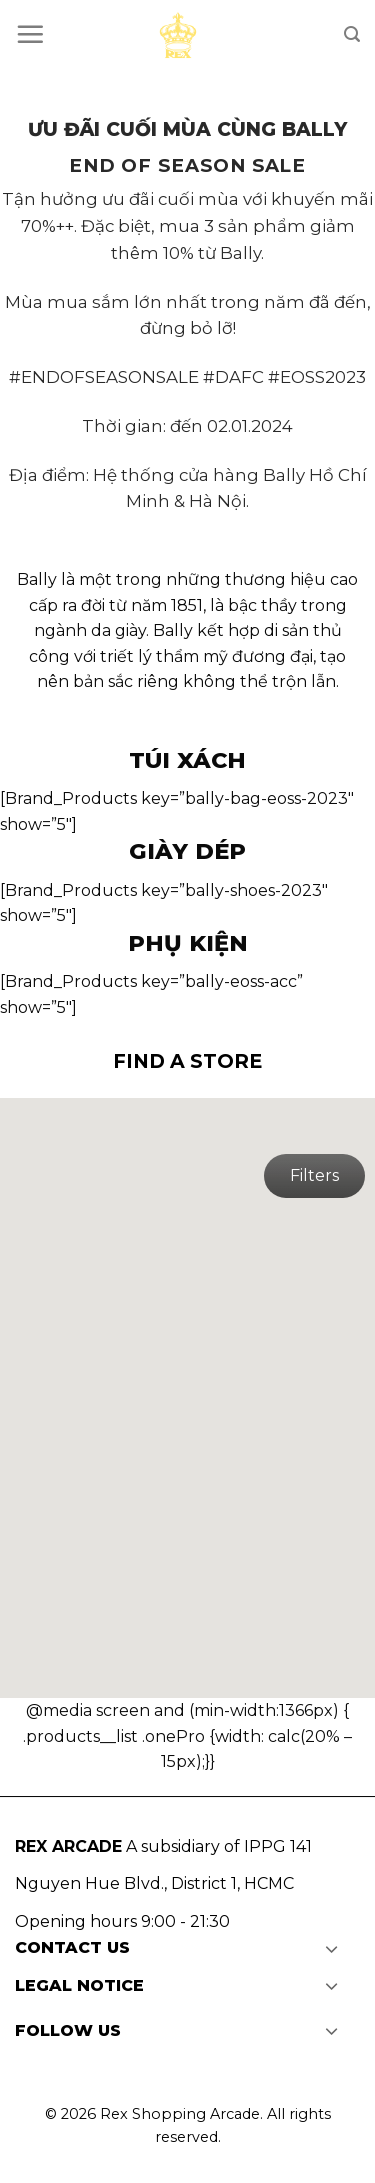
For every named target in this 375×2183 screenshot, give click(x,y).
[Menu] (30, 34)
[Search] (352, 34)
